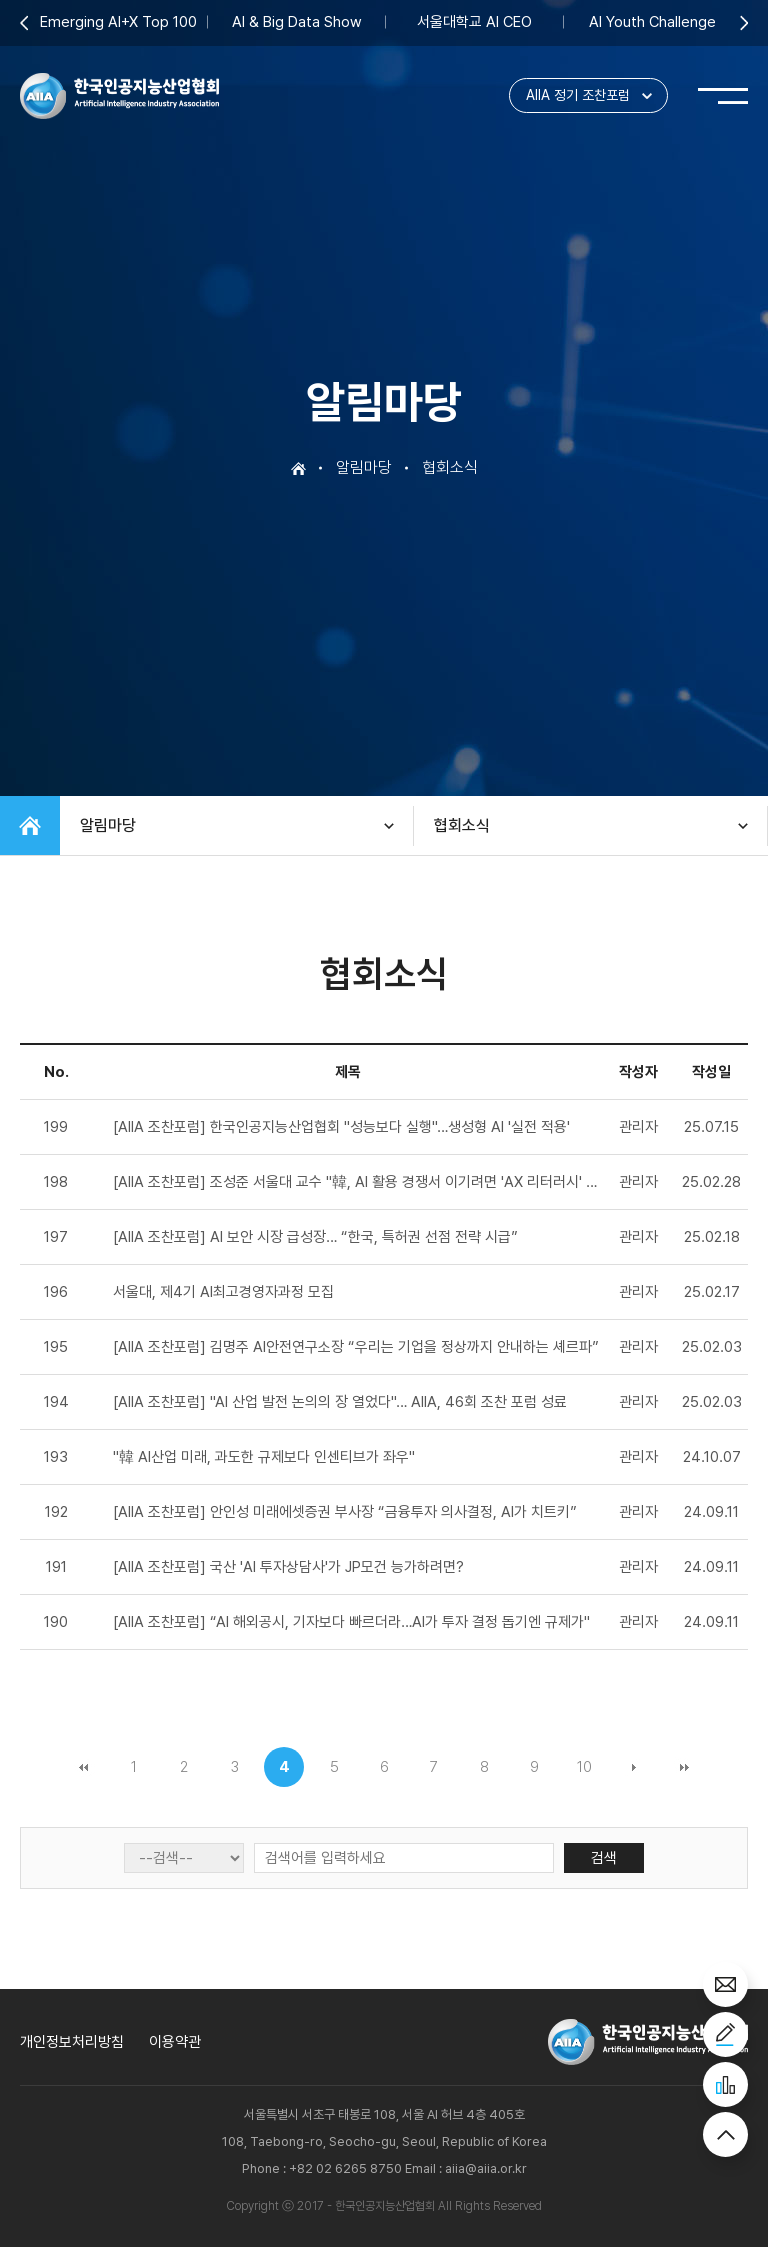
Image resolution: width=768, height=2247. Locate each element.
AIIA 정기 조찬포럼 (578, 96)
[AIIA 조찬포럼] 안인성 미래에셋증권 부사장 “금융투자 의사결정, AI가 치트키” (345, 1512)
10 (584, 1767)
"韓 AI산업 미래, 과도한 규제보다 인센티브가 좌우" (264, 1457)
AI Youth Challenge (652, 22)
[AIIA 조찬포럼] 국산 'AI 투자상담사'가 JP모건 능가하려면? (288, 1567)
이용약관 (175, 2042)
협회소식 (462, 825)
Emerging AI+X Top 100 (118, 22)
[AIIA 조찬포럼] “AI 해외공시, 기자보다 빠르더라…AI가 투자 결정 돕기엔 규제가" (351, 1622)
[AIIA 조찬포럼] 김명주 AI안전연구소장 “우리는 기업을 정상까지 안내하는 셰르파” (356, 1347)
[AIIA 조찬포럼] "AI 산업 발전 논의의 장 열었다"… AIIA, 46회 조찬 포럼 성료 (340, 1402)
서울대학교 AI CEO (474, 22)
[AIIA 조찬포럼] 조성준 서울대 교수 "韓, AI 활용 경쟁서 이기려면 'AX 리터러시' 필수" (365, 1182)
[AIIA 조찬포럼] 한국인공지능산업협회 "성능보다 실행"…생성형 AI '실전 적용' (341, 1127)
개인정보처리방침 (72, 2042)
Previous (24, 22)
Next (744, 22)
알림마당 (108, 825)
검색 (604, 1858)
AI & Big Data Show (297, 22)
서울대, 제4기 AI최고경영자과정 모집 (223, 1292)
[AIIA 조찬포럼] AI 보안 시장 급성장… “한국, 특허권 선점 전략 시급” (315, 1237)
